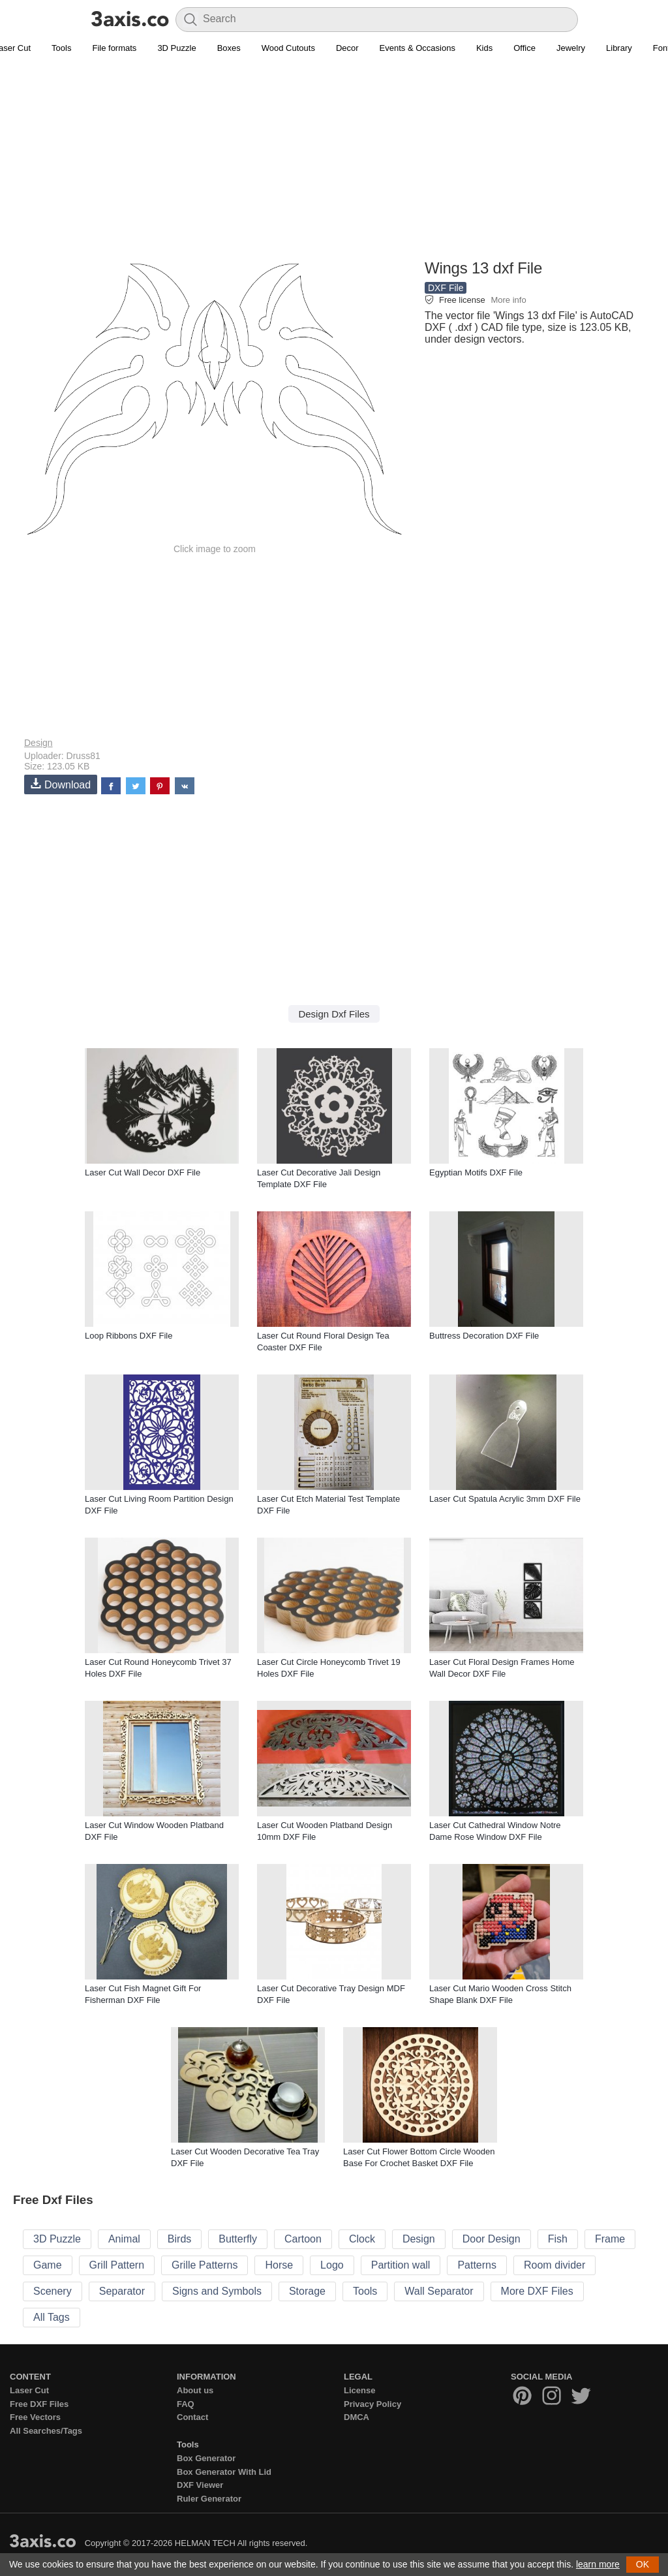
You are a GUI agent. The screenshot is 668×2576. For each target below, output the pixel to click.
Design (38, 742)
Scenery (52, 2291)
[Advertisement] (334, 163)
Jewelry (570, 48)
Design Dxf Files (333, 1013)
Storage (307, 2291)
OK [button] (642, 2564)
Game (47, 2265)
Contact (192, 2417)
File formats (114, 48)
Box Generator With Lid (224, 2472)
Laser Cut (29, 2390)
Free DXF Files (39, 2404)
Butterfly (238, 2238)
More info (508, 300)
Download (61, 784)
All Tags (51, 2317)
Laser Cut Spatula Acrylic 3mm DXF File (505, 1499)
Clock (362, 2238)
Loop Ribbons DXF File (128, 1336)
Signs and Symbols (217, 2291)
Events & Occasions (417, 48)
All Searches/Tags (46, 2431)
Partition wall (401, 2265)
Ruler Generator (209, 2499)
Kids (484, 48)
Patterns (476, 2265)
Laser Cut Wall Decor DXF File (142, 1172)
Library (619, 48)
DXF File (445, 288)
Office (524, 48)
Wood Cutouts (288, 48)
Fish (558, 2238)
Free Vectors (35, 2417)
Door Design (492, 2238)
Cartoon (303, 2238)
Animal (124, 2238)
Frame (610, 2238)
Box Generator (206, 2458)
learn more (598, 2564)
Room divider (554, 2265)
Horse (279, 2265)
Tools (61, 48)
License (359, 2390)
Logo (332, 2265)
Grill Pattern (116, 2265)
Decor (347, 48)
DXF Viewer (200, 2485)
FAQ (185, 2404)
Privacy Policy (372, 2404)
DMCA (356, 2417)
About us (195, 2390)
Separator (122, 2291)
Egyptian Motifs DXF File (476, 1172)
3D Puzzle (176, 48)
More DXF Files (537, 2291)
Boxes (229, 48)
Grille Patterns (204, 2265)
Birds (179, 2238)
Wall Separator (438, 2291)
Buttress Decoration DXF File (484, 1336)
